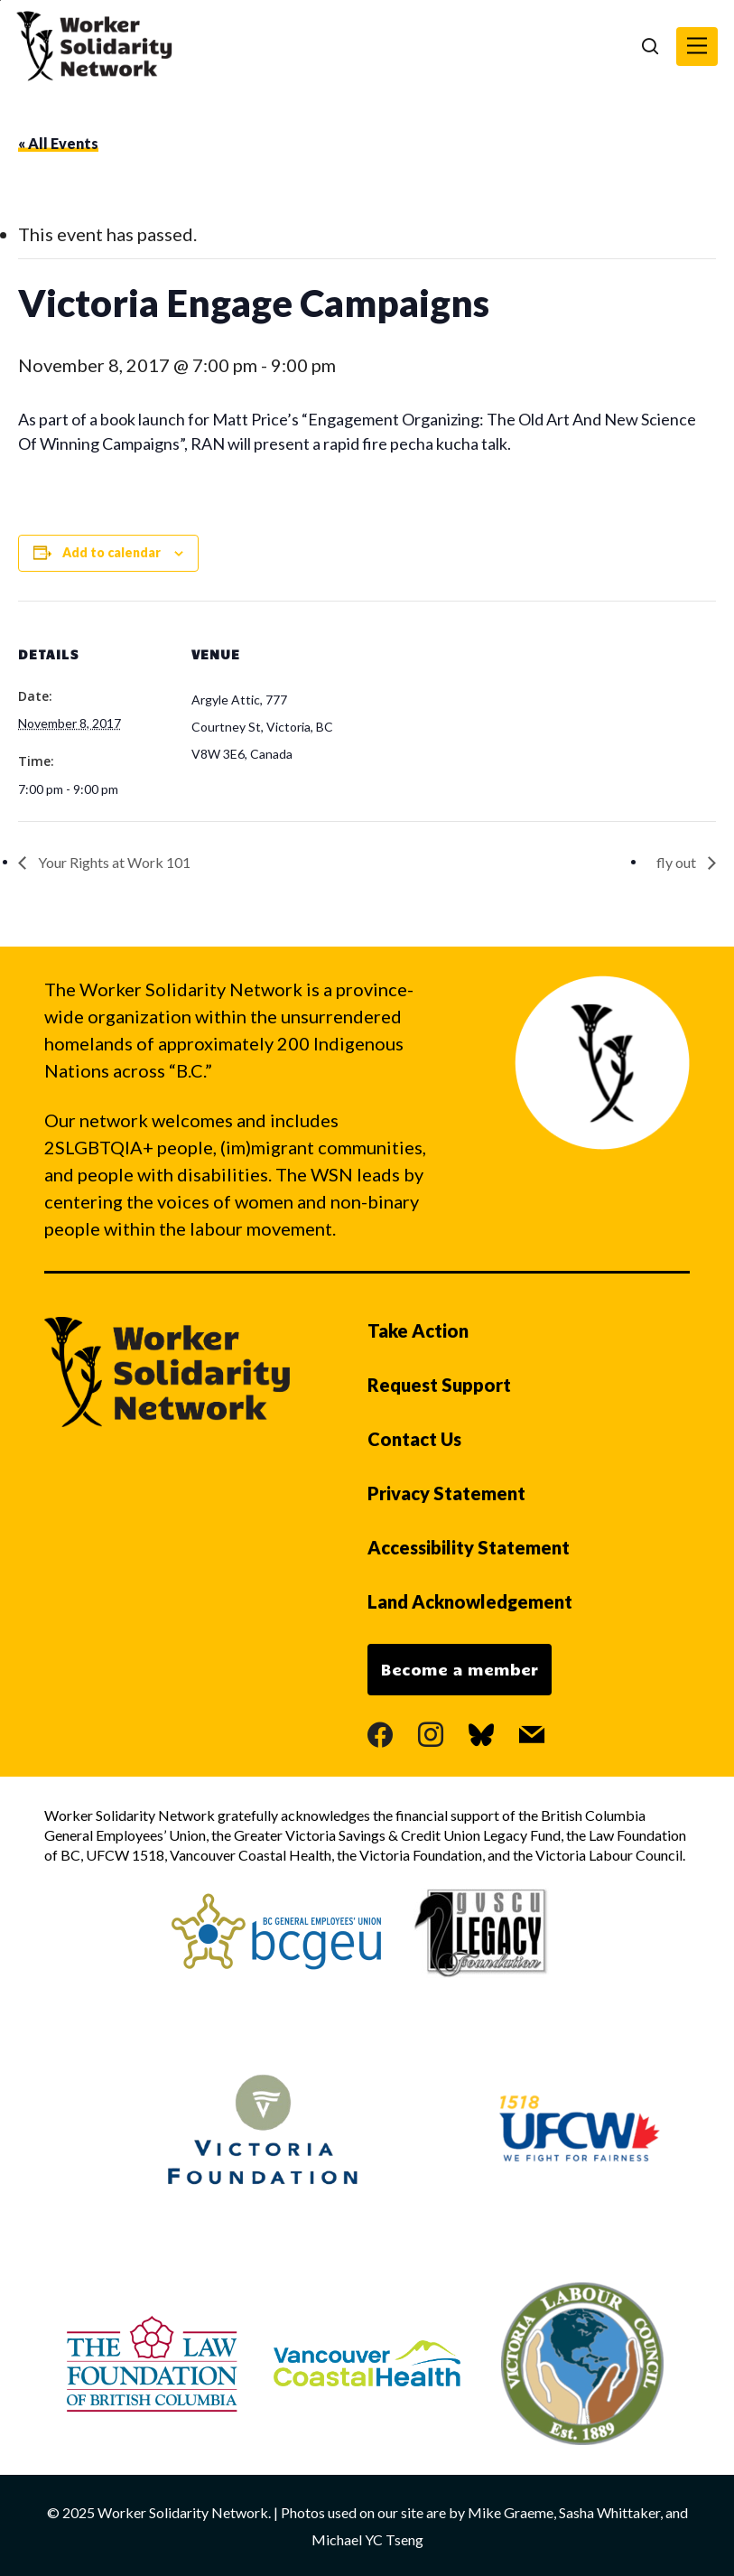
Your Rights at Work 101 (112, 862)
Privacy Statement (446, 1493)
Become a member (459, 1669)
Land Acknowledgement (469, 1601)
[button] (697, 46)
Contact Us (414, 1439)
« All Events (58, 143)
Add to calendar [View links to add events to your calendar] (111, 552)
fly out (677, 862)
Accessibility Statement (468, 1547)
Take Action (418, 1330)
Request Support (439, 1384)
